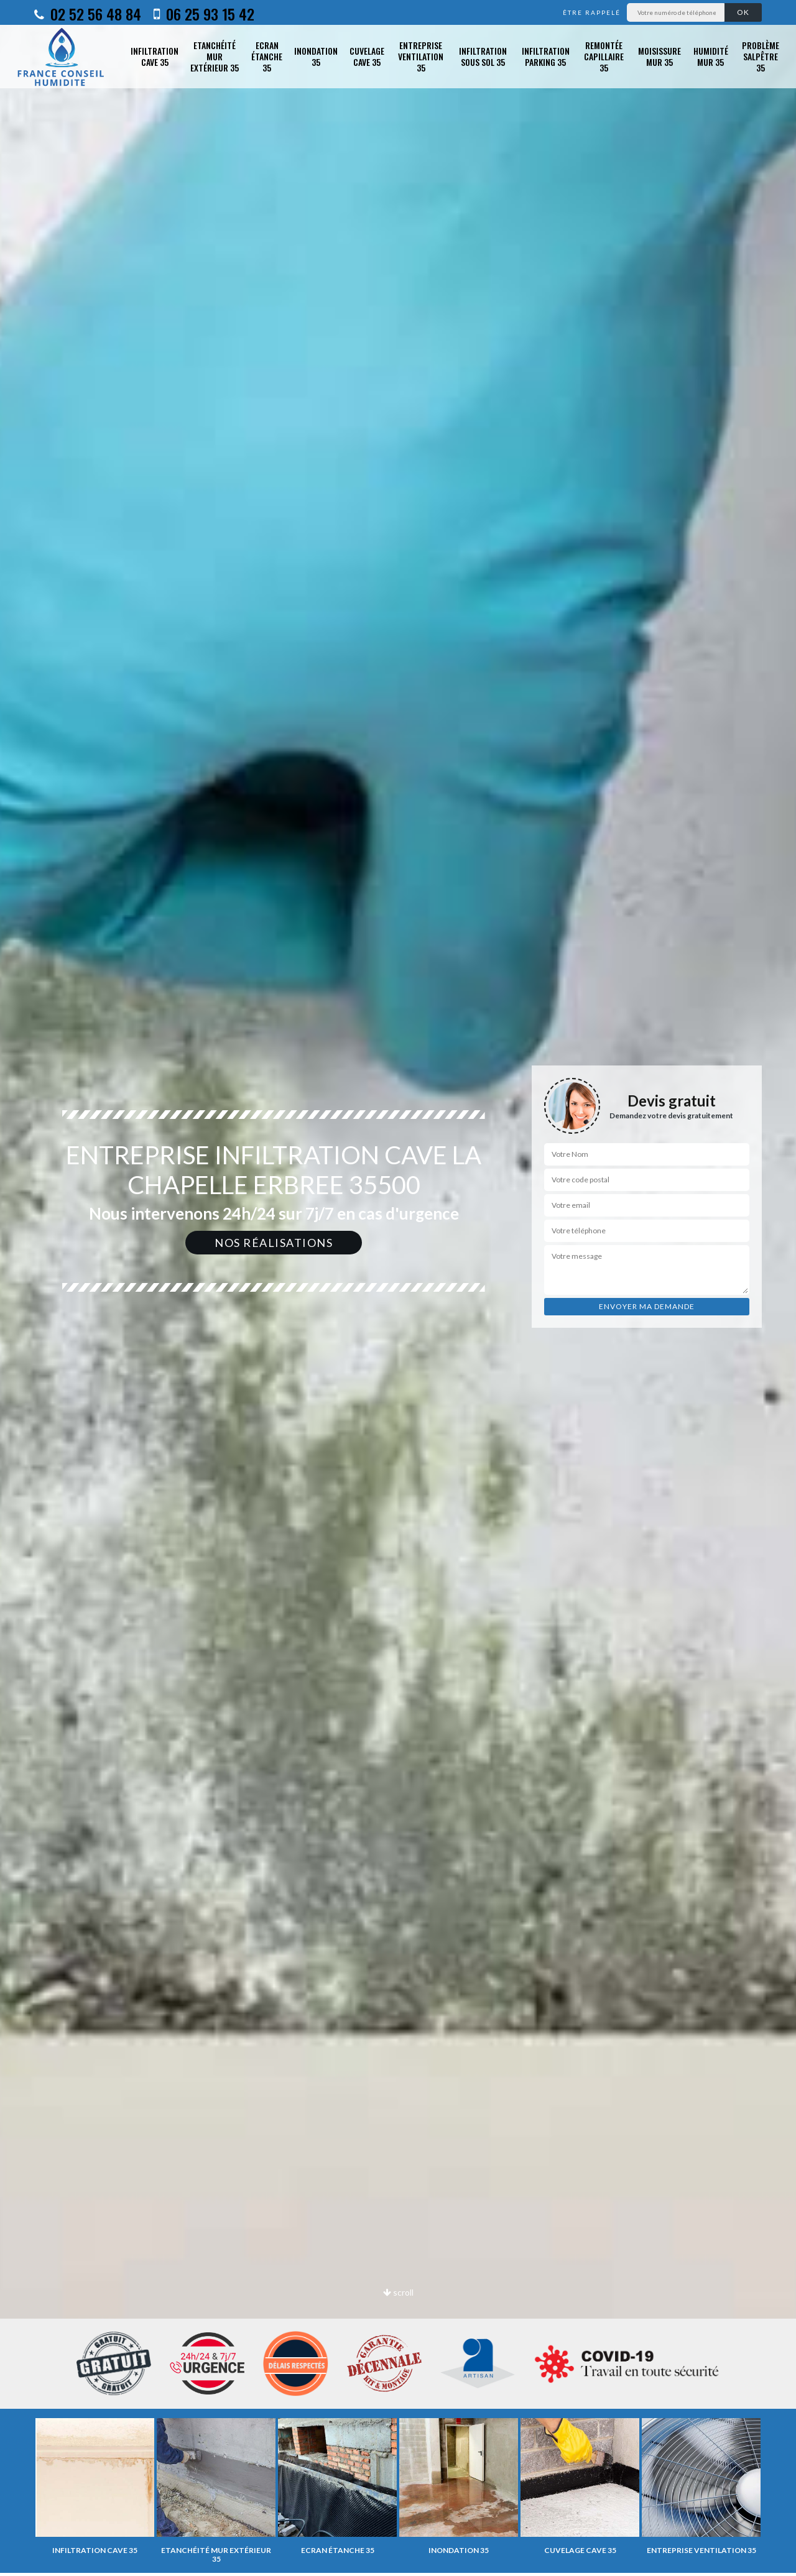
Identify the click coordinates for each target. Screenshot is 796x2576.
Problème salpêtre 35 (760, 57)
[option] (94, 2486)
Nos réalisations (274, 1242)
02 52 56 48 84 (87, 13)
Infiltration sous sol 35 (483, 56)
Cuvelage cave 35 (366, 56)
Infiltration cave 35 (154, 56)
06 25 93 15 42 (204, 13)
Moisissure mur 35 (659, 56)
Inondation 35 (316, 56)
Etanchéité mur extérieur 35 (214, 57)
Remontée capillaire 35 (604, 57)
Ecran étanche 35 (266, 57)
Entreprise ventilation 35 (420, 57)
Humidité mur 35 (710, 56)
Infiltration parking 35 (546, 56)
